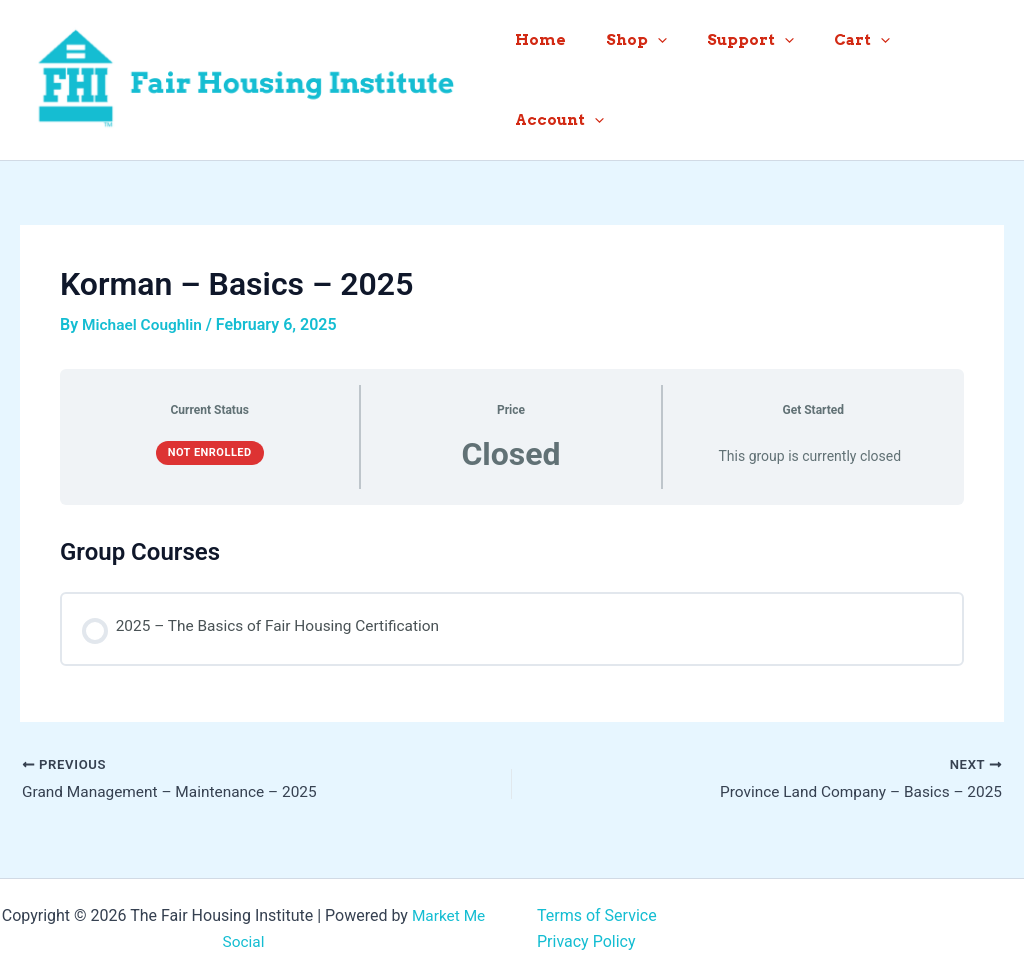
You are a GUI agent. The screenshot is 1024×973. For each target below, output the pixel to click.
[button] (657, 76)
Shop (636, 76)
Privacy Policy (586, 935)
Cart (842, 76)
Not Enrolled (210, 444)
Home (550, 76)
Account (944, 76)
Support (740, 76)
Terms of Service (597, 909)
